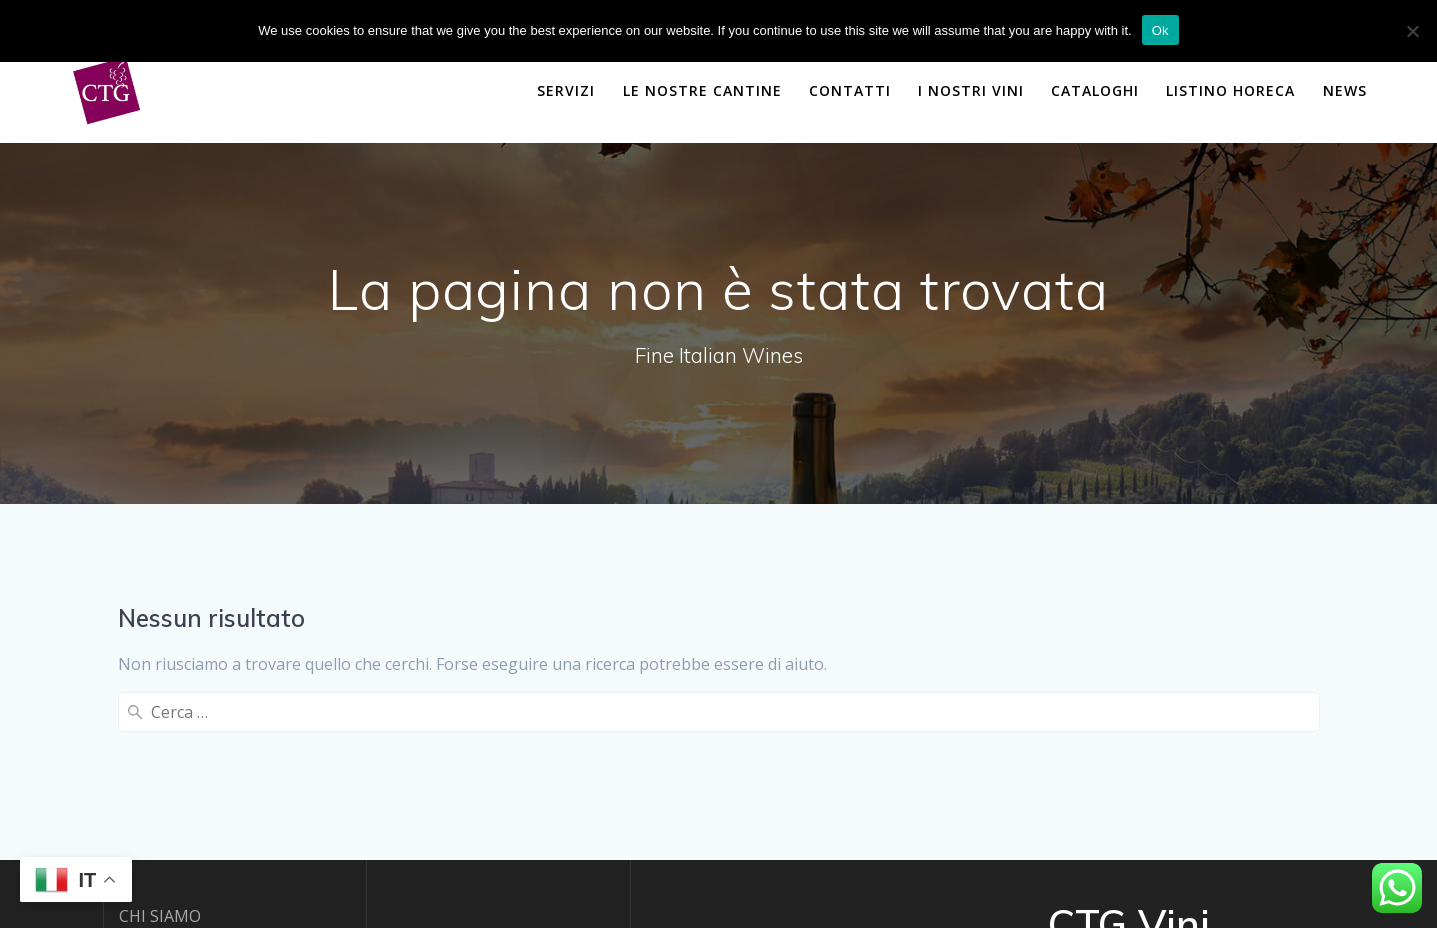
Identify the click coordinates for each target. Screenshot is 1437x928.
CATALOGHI (1095, 90)
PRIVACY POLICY (180, 817)
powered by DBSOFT (196, 869)
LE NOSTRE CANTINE (702, 90)
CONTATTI (850, 90)
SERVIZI (566, 90)
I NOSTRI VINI (971, 90)
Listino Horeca (1230, 90)
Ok (1160, 30)
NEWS (1345, 90)
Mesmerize (1156, 837)
